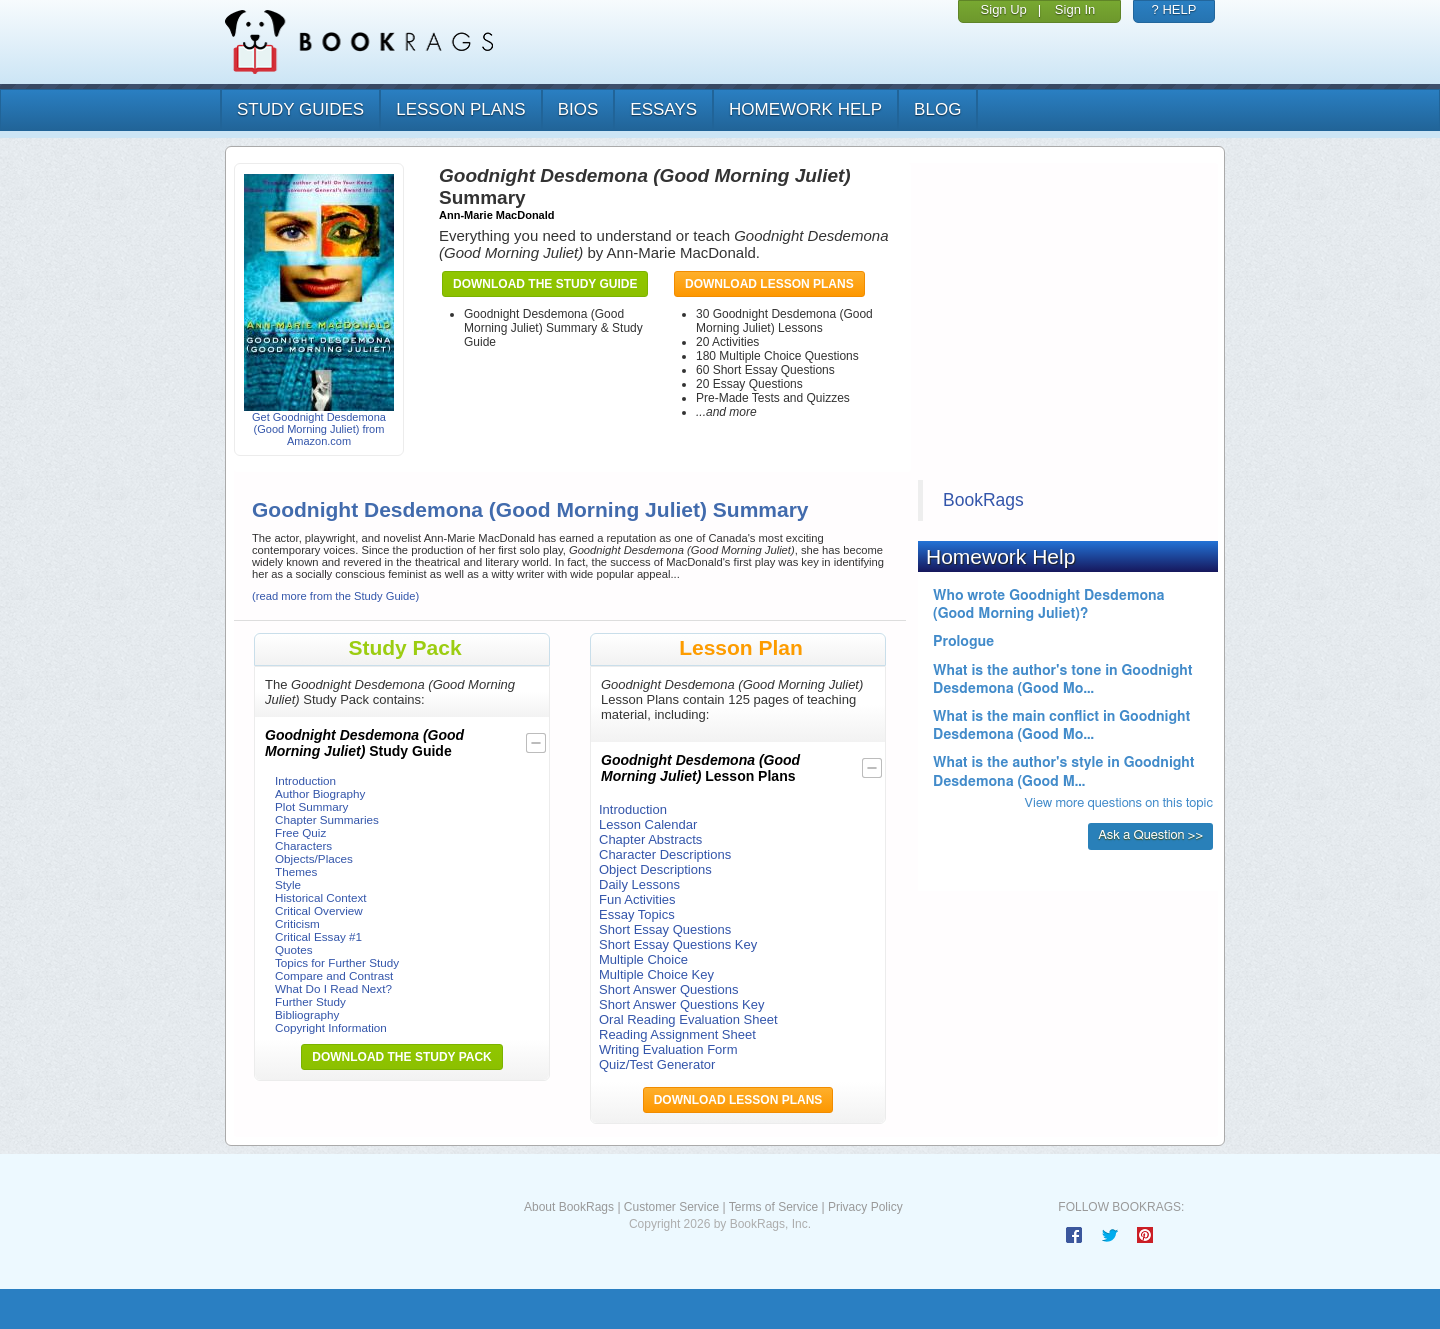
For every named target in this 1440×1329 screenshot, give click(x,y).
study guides (300, 109)
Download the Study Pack (402, 1057)
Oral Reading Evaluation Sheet (688, 1019)
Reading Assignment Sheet (677, 1034)
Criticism (297, 923)
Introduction (305, 780)
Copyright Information (331, 1027)
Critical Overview (319, 910)
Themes (296, 871)
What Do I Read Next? (333, 988)
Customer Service (671, 1207)
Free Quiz (300, 832)
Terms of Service (773, 1207)
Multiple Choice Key (656, 974)
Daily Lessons (639, 884)
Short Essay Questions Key (678, 944)
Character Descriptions (665, 854)
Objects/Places (314, 858)
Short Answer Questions (668, 989)
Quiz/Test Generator (657, 1064)
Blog (937, 109)
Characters (303, 845)
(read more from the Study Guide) (335, 596)
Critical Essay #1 (318, 936)
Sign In (1075, 9)
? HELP (1174, 9)
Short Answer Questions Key (681, 1004)
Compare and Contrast (334, 975)
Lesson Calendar (648, 824)
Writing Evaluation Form (668, 1049)
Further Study (310, 1001)
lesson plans (460, 109)
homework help (805, 109)
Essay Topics (637, 914)
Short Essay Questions (665, 929)
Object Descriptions (655, 869)
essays (663, 109)
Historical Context (321, 897)
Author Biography (320, 793)
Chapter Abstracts (650, 839)
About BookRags (569, 1207)
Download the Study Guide (545, 284)
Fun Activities (637, 899)
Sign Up (1004, 9)
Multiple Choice (643, 959)
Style (288, 884)
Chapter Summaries (327, 819)
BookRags (983, 500)
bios (578, 109)
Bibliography (307, 1014)
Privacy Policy (865, 1207)
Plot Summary (311, 806)
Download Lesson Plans (769, 284)
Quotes (294, 949)
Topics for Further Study (337, 962)
